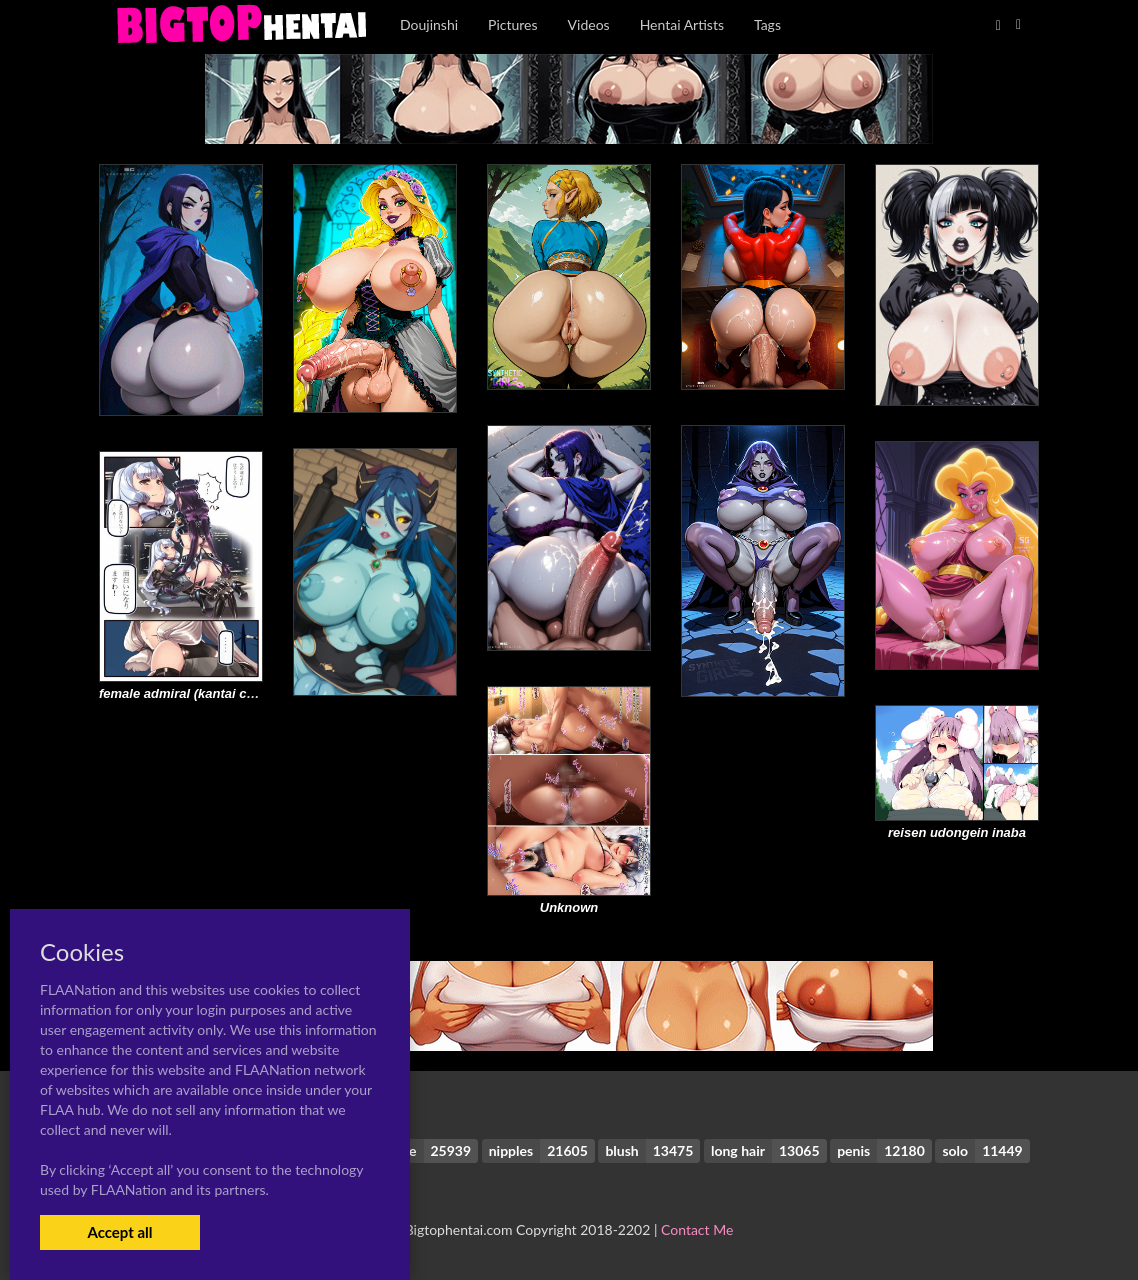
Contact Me (697, 1229)
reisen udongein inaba (957, 832)
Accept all (119, 1232)
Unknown (569, 907)
